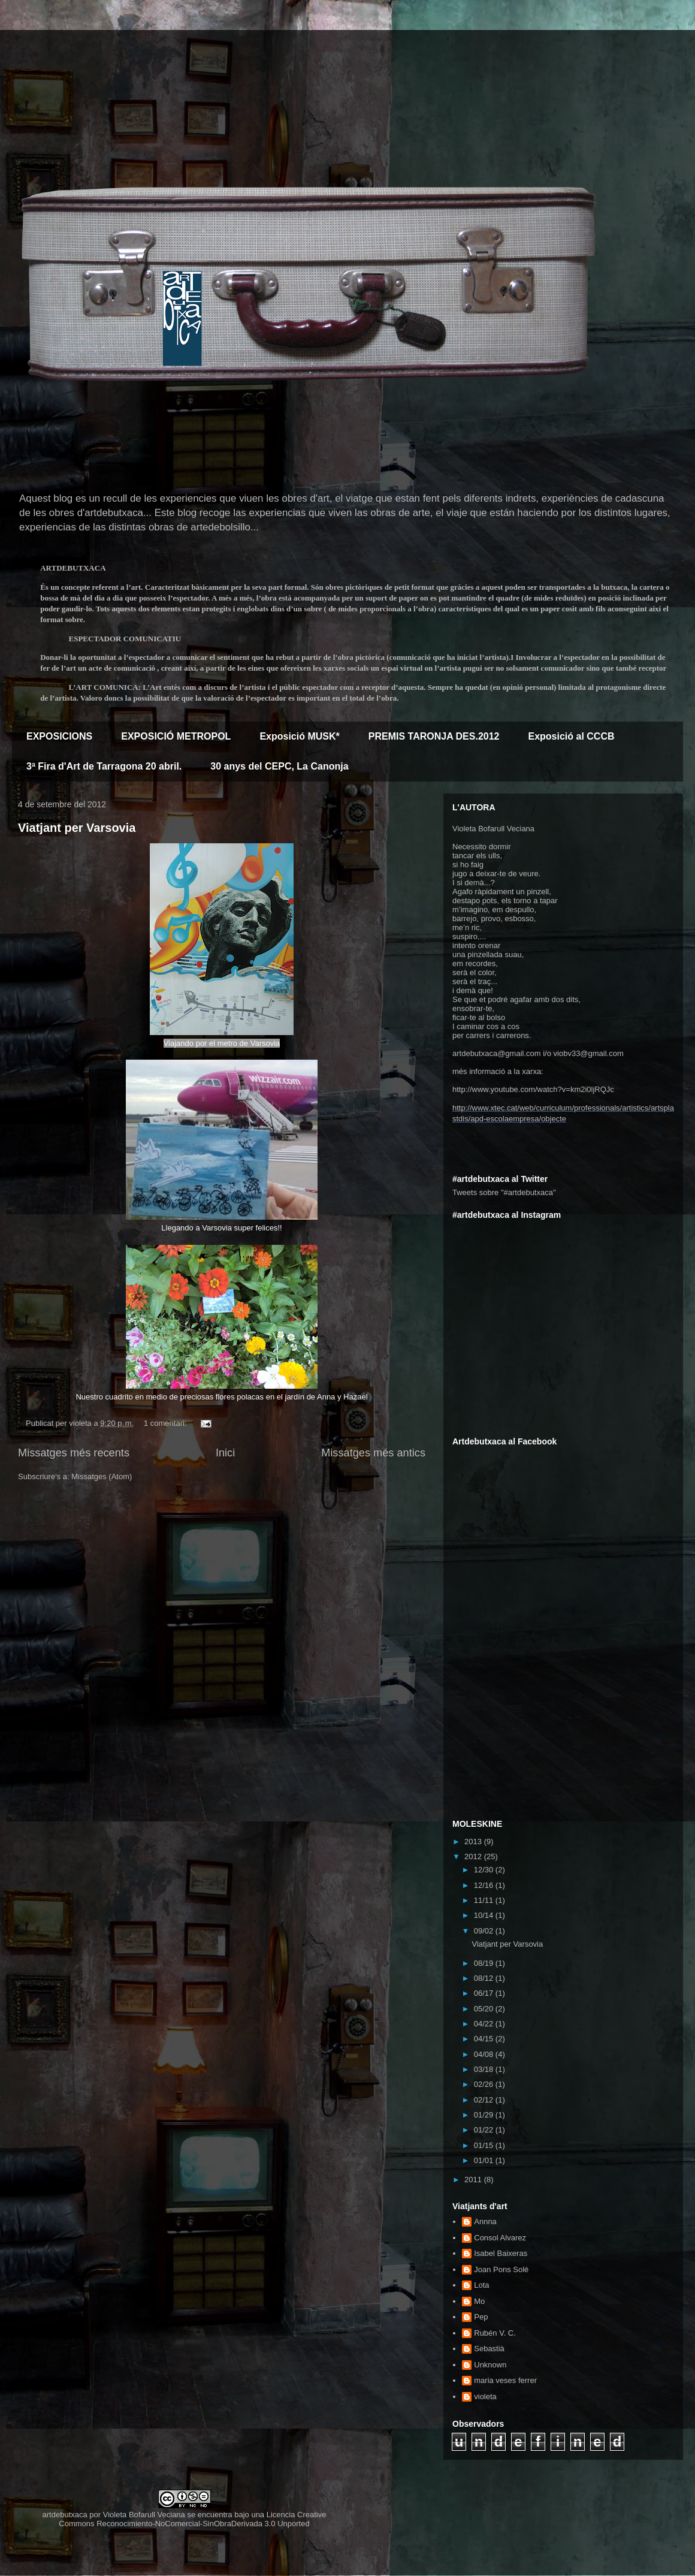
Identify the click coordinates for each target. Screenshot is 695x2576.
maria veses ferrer (505, 2380)
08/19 (484, 1963)
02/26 (484, 2084)
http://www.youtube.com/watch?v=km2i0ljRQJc (533, 1089)
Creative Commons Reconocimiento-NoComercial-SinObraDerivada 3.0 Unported (192, 2519)
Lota (481, 2285)
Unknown (490, 2364)
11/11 (484, 1900)
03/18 (484, 2069)
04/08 (484, 2054)
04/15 (484, 2038)
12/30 (484, 1869)
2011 (474, 2179)
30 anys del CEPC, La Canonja (279, 766)
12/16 (484, 1885)
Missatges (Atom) (101, 1476)
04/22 (484, 2023)
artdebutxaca (65, 2514)
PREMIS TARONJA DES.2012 (434, 736)
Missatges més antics (373, 1453)
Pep (481, 2316)
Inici (225, 1453)
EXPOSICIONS (59, 736)
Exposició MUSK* (299, 736)
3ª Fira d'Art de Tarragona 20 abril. (104, 766)
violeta (485, 2396)
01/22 (484, 2129)
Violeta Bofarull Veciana (144, 2514)
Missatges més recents (73, 1453)
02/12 (484, 2099)
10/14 (484, 1915)
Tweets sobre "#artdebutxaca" (504, 1192)
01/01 (484, 2160)
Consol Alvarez (500, 2237)
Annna (485, 2221)
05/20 (484, 2008)
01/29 (484, 2114)
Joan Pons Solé (501, 2269)
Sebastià (489, 2348)
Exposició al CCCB (571, 736)
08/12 (484, 1978)
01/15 (484, 2145)
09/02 (484, 1930)
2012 (474, 1856)
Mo (479, 2301)
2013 (474, 1841)
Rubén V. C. (495, 2332)
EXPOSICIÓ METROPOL (176, 736)
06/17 (484, 1993)
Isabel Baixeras (500, 2253)
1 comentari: (166, 1423)
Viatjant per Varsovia (76, 827)
